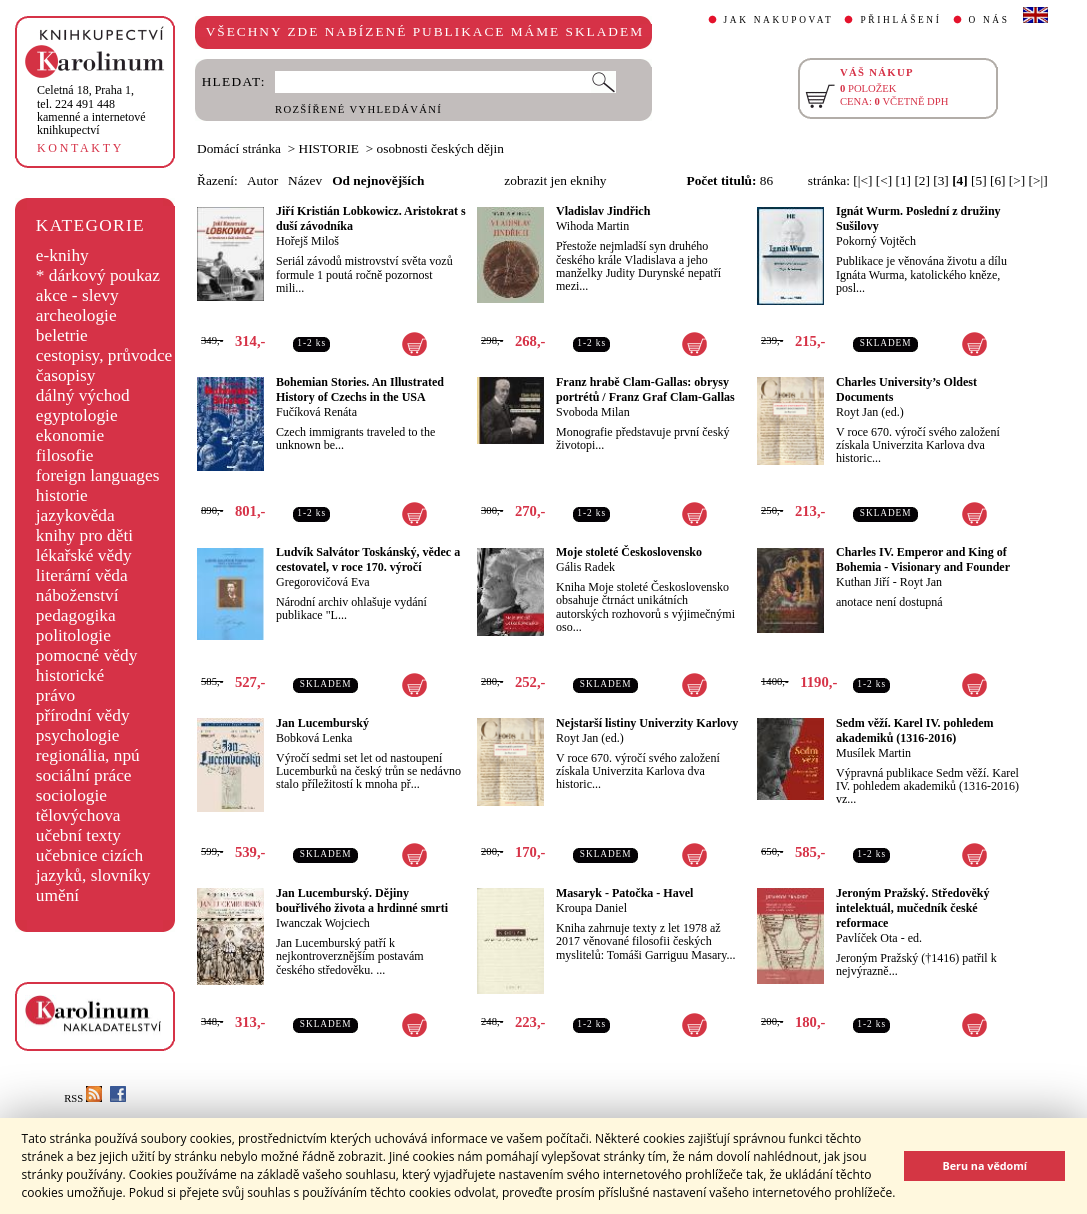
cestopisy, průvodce (104, 355)
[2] (922, 180)
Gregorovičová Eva (323, 582)
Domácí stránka (239, 148)
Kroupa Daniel (591, 908)
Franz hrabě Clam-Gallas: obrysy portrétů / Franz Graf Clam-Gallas (645, 389)
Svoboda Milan (593, 412)
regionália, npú (88, 755)
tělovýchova (78, 815)
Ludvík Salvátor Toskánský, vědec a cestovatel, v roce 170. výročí (368, 559)
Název (305, 180)
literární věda (82, 575)
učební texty (78, 835)
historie (62, 495)
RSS (83, 1098)
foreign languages (98, 475)
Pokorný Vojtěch (876, 241)
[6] (998, 180)
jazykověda (75, 515)
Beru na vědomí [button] (984, 1165)
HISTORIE (329, 148)
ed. (915, 938)
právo (55, 695)
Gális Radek (585, 567)
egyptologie (77, 415)
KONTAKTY (80, 148)
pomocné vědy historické (87, 665)
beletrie (62, 335)
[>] (1017, 180)
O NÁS (989, 20)
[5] (979, 180)
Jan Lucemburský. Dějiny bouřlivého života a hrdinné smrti (362, 900)
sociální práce (84, 775)
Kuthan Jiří (863, 582)
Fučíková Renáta (316, 412)
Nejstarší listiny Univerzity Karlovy (647, 723)
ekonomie (70, 435)
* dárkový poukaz (98, 275)
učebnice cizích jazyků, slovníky (93, 865)
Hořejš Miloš (307, 241)
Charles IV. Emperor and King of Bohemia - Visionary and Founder (923, 559)
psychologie (78, 735)
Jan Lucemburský (322, 723)
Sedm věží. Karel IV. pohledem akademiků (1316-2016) (915, 730)
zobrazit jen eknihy (555, 180)
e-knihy (62, 255)
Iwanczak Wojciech (323, 923)
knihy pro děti (84, 535)
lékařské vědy (84, 555)
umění (57, 895)
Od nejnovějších (378, 180)
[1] (903, 180)
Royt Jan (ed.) (870, 412)
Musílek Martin (873, 753)
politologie (73, 635)
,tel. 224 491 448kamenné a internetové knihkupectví (91, 110)
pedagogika (76, 615)
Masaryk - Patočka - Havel (624, 893)
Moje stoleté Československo (629, 552)
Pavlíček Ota (867, 938)
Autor (262, 180)
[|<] (862, 180)
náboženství (77, 595)
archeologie (76, 315)
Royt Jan (921, 582)
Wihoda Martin (592, 226)
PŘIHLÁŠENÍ (900, 20)
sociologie (71, 795)
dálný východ (83, 395)
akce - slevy (77, 295)
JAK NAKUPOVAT (779, 20)
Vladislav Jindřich (603, 211)
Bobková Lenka (314, 738)
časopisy (66, 375)
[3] (941, 180)
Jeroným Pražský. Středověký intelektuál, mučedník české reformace (912, 908)
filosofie (65, 455)
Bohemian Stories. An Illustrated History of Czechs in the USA (360, 389)
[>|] (1038, 180)
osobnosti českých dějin (440, 148)
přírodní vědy (83, 715)
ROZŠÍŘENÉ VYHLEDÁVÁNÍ (358, 109)
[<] (884, 180)
